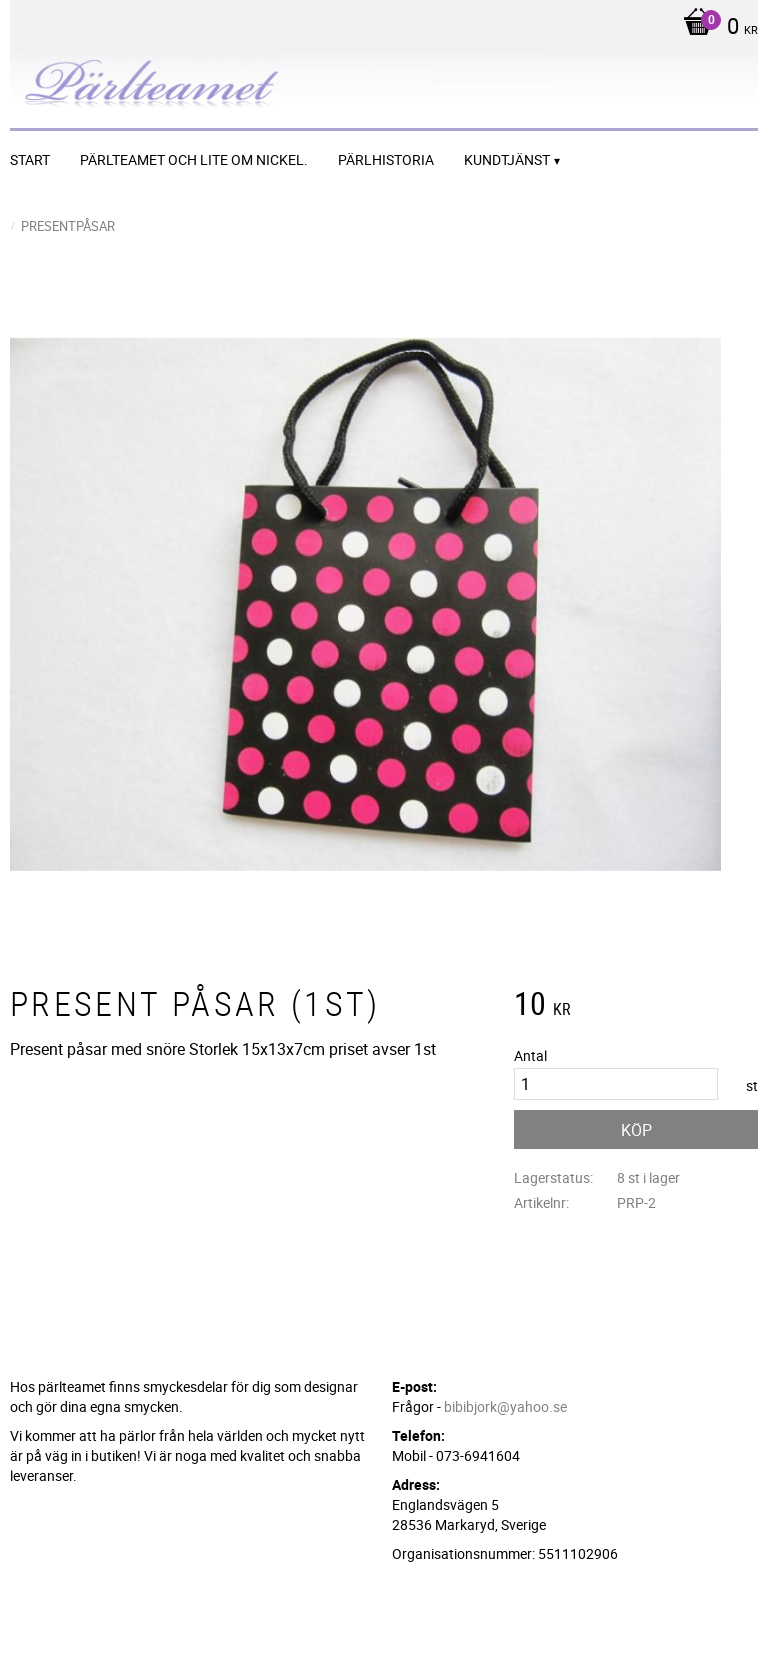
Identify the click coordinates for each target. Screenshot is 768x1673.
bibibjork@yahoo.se (505, 1406)
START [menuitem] (30, 159)
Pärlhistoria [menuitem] (386, 159)
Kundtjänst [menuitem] (507, 159)
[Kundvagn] (715, 28)
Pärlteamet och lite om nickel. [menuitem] (194, 159)
